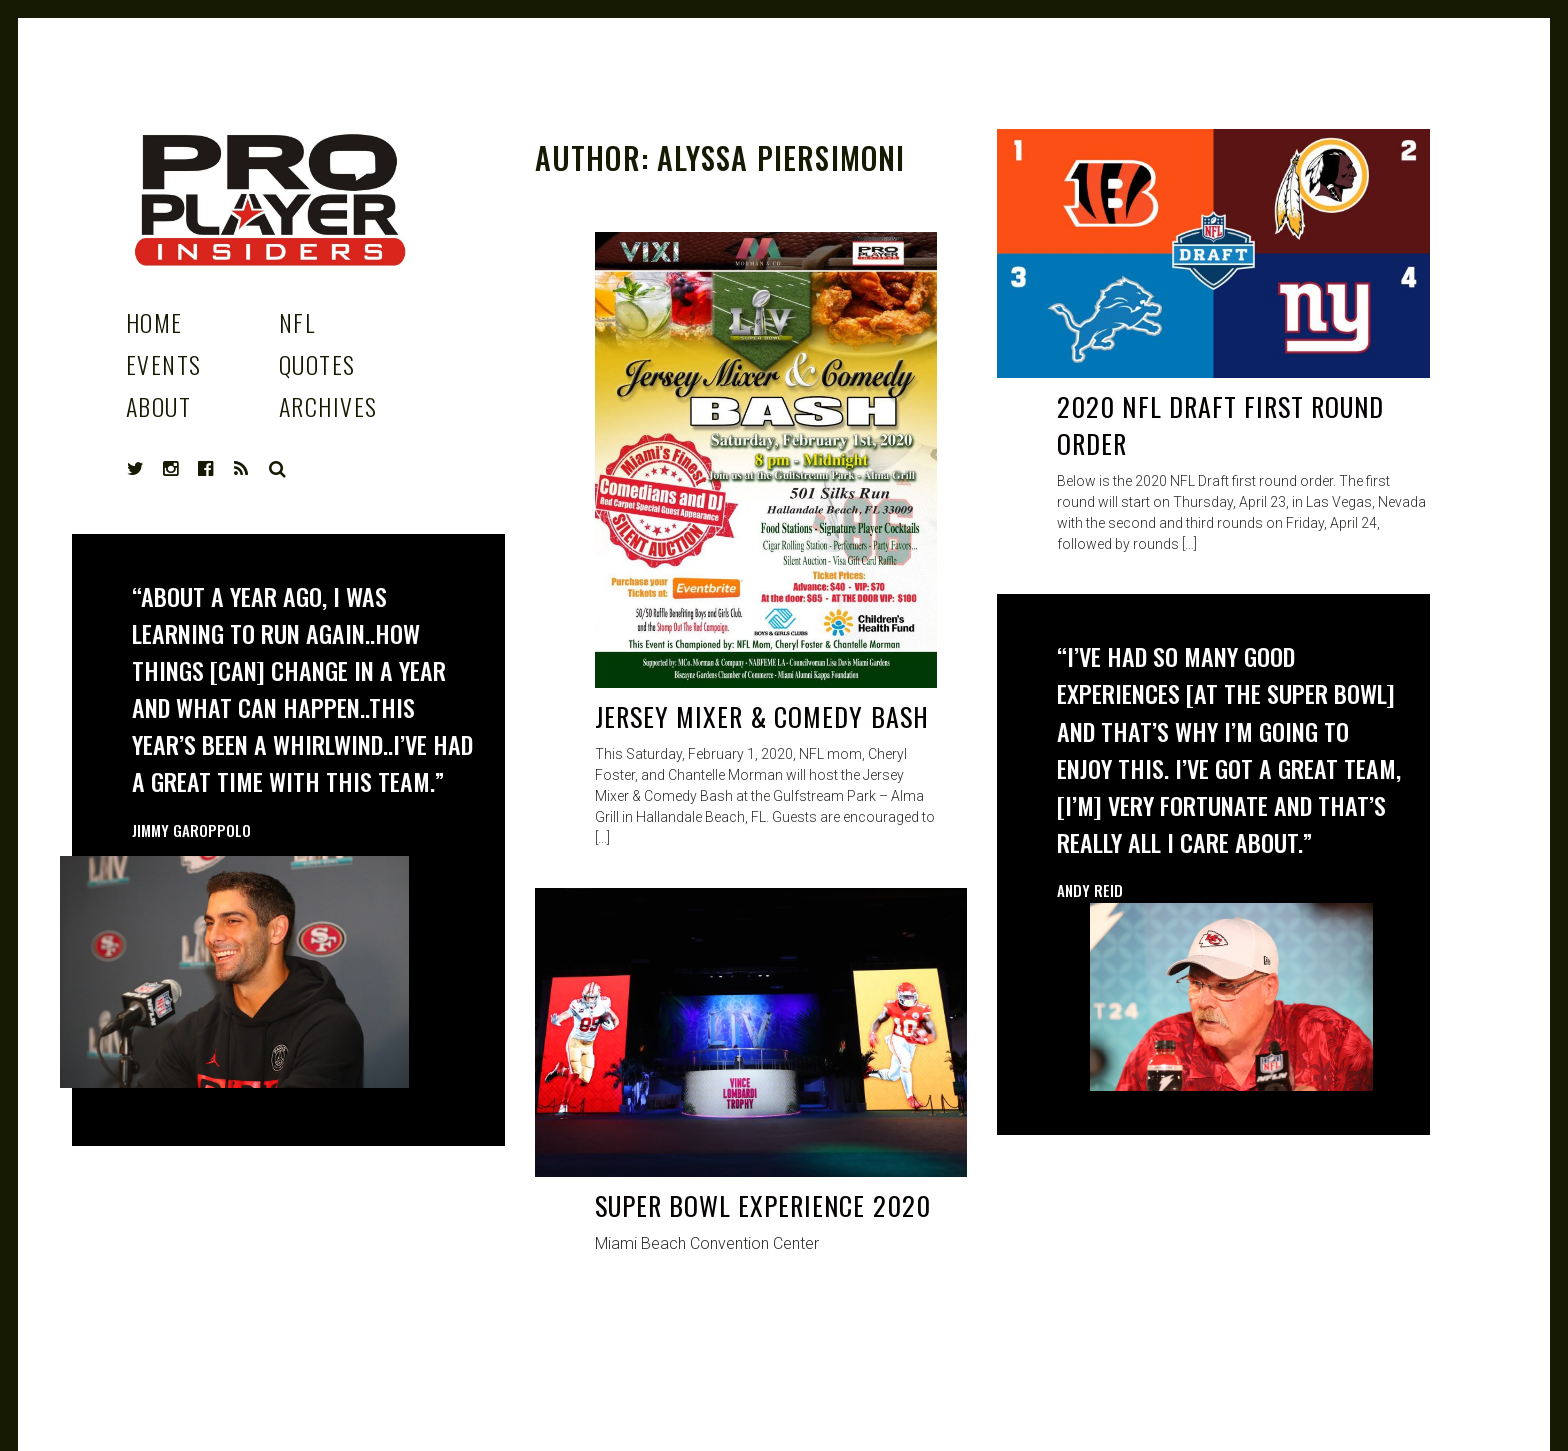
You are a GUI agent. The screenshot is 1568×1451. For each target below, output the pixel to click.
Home (154, 322)
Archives (328, 406)
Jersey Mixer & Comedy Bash (762, 716)
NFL (297, 322)
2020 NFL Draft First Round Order (1220, 425)
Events (164, 364)
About (158, 406)
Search (278, 469)
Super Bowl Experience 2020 (763, 1205)
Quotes (317, 364)
